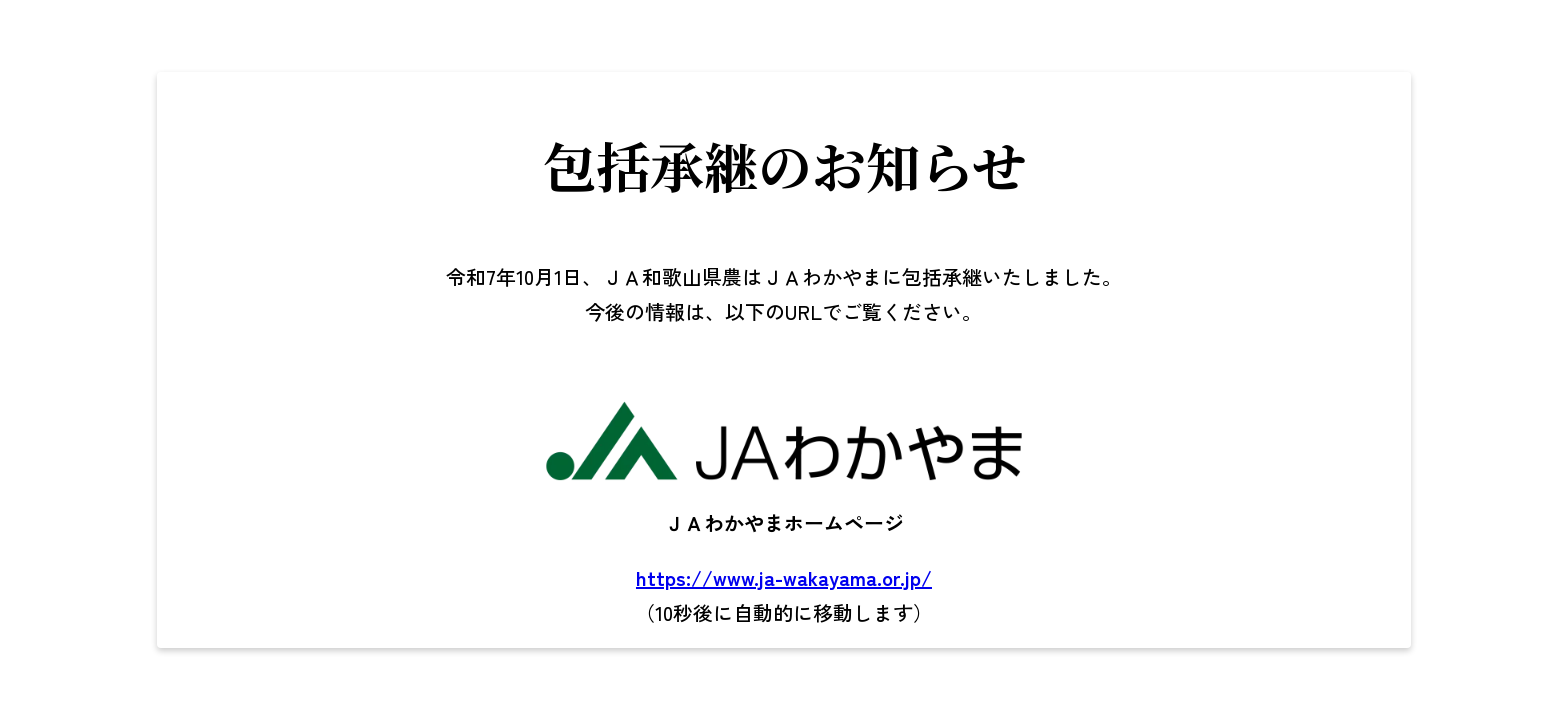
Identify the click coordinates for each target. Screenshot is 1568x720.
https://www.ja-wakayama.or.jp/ (784, 577)
